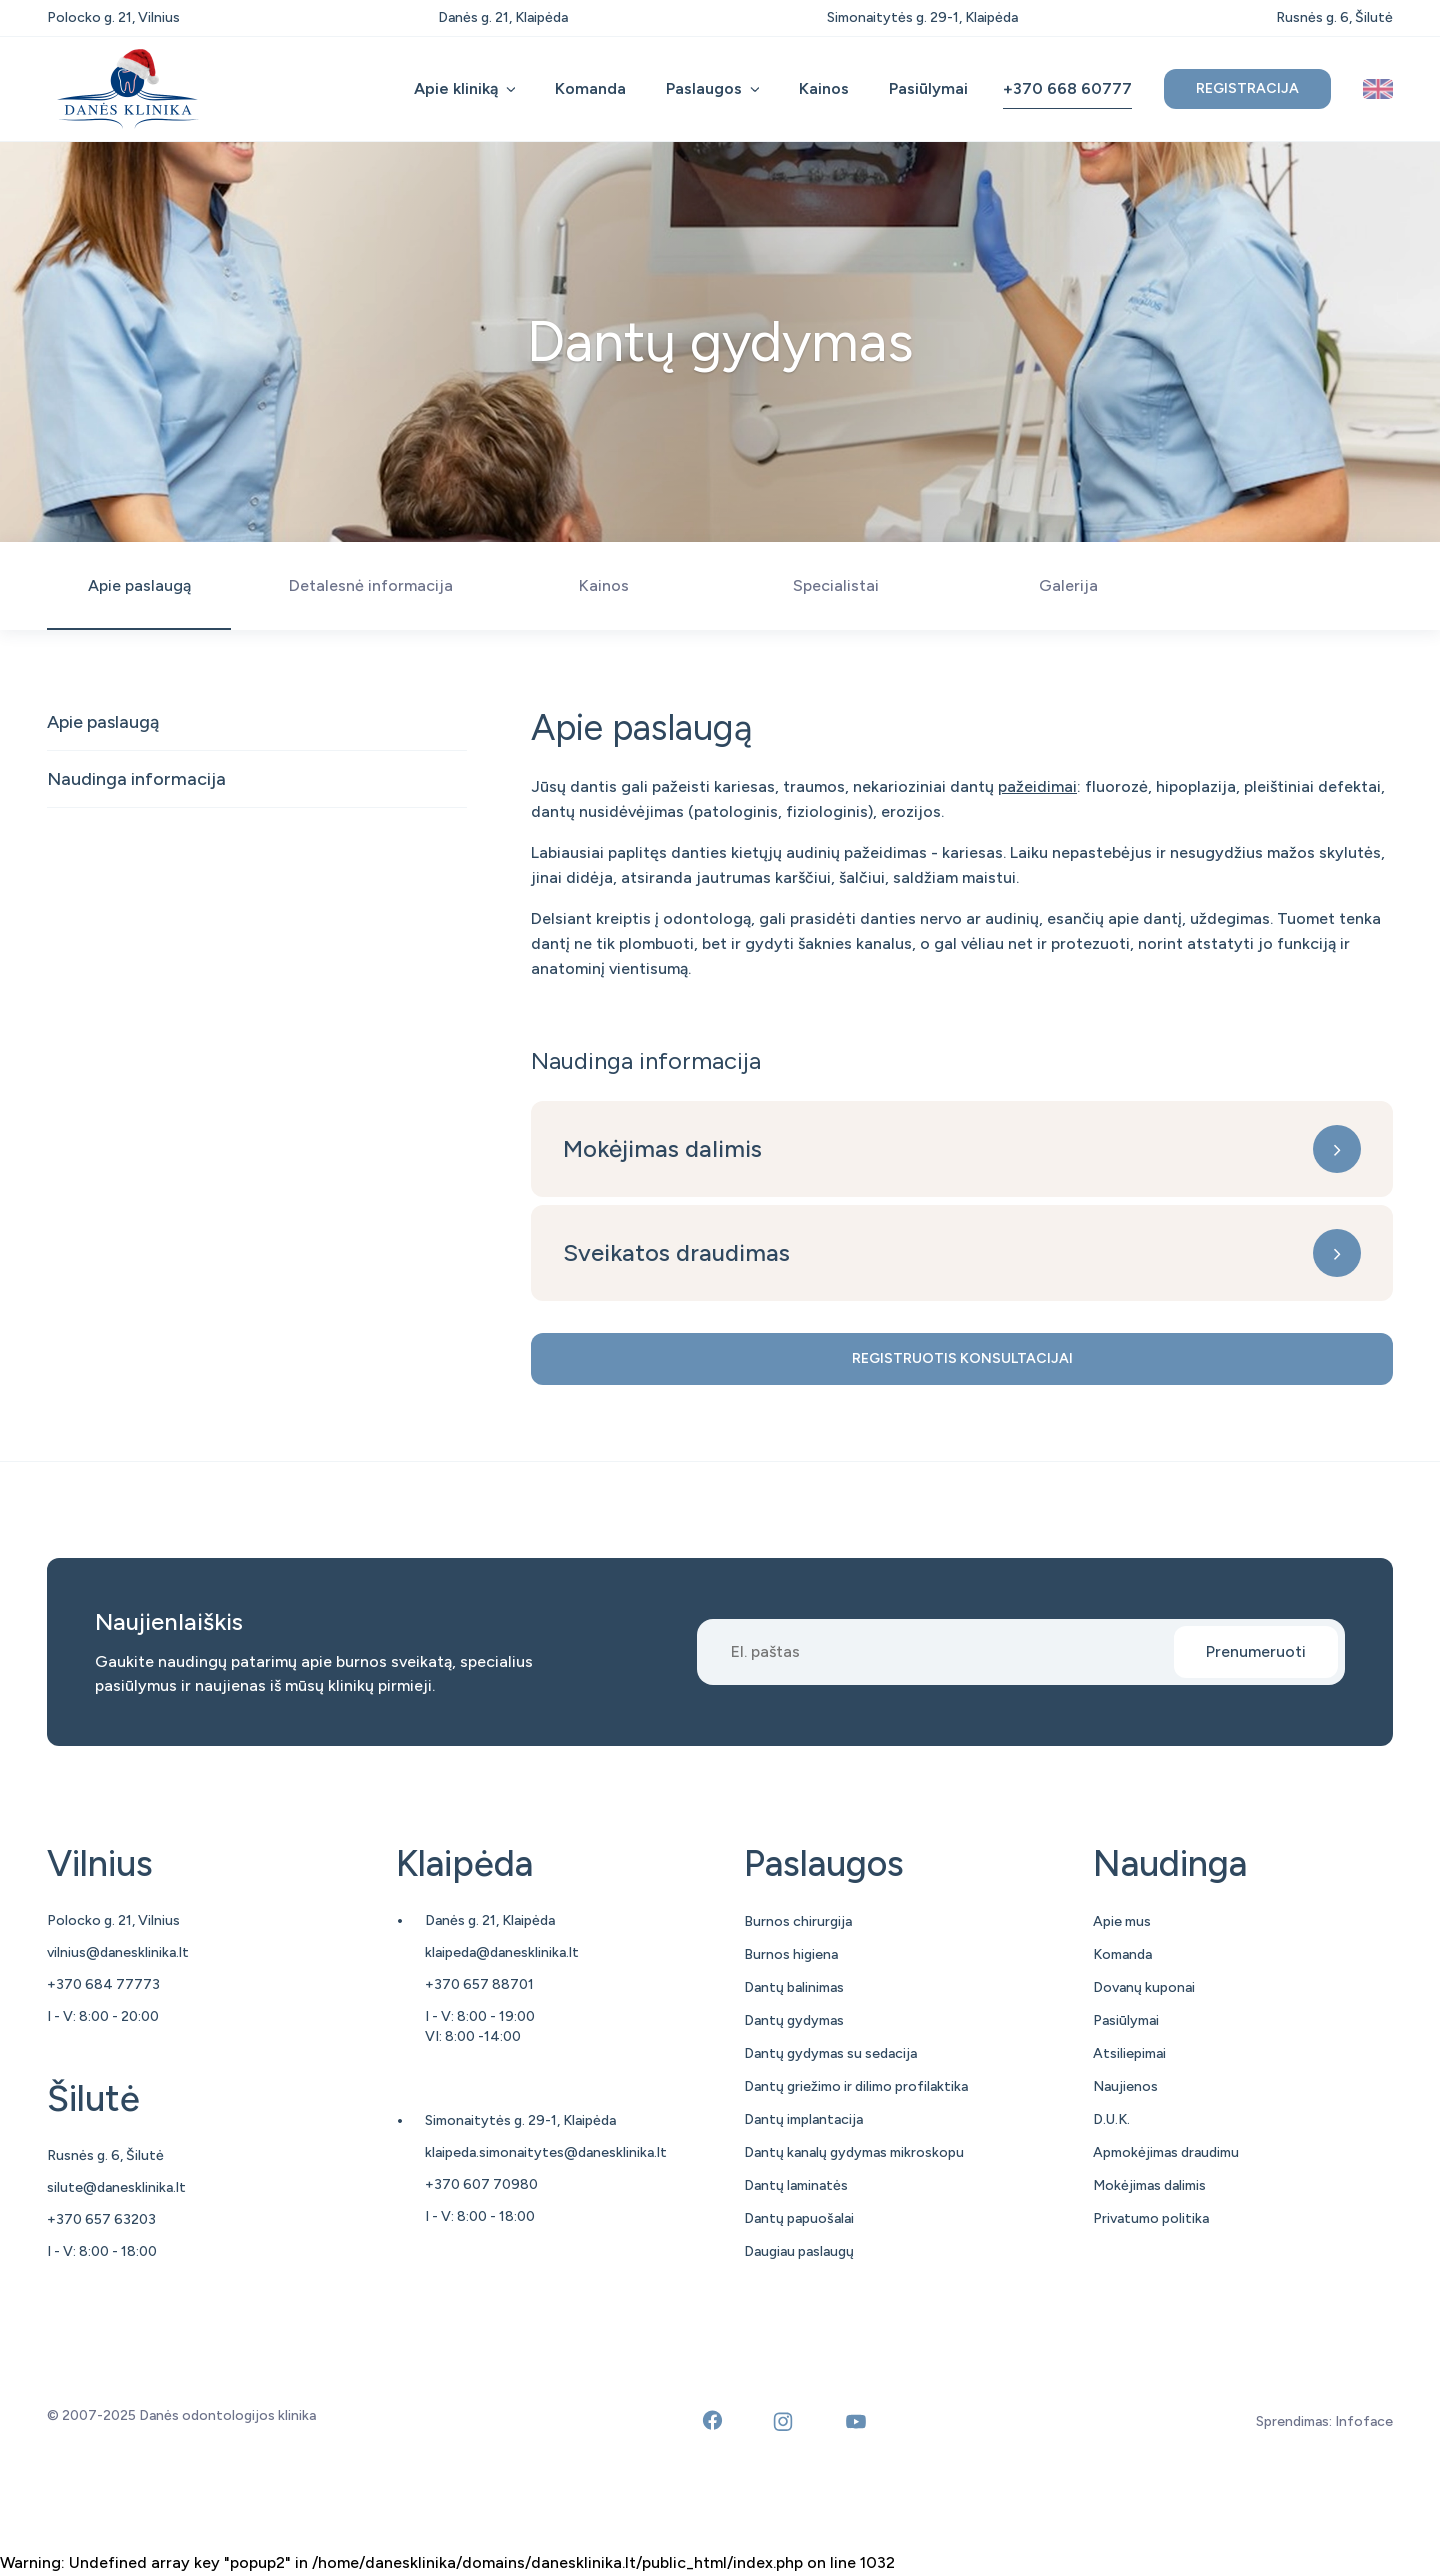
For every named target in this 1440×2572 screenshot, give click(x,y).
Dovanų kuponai (1144, 1987)
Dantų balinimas (794, 1987)
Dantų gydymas (794, 2020)
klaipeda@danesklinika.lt (502, 1952)
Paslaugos (704, 88)
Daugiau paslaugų (799, 2251)
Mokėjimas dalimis (662, 1148)
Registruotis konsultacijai (962, 1358)
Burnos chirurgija (798, 1921)
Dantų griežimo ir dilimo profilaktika (856, 2086)
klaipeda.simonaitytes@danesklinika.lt (546, 2152)
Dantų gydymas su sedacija (830, 2053)
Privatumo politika (1151, 2218)
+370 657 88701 (479, 1984)
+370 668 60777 (1067, 88)
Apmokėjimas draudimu (1166, 2152)
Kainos (824, 88)
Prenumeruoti (1256, 1651)
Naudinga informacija (136, 779)
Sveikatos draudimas (676, 1252)
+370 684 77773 (103, 1984)
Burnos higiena (791, 1954)
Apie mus (1122, 1921)
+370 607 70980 (481, 2184)
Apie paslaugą (103, 722)
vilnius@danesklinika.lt (118, 1952)
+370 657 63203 (101, 2219)
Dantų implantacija (803, 2119)
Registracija (1247, 88)
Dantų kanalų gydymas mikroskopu (854, 2152)
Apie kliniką (456, 88)
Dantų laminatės (796, 2185)
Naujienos (1125, 2086)
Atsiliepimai (1129, 2053)
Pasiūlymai (928, 88)
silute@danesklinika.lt (116, 2187)
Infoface (1364, 2421)
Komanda (590, 88)
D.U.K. (1111, 2119)
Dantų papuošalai (799, 2218)
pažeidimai (1037, 786)
